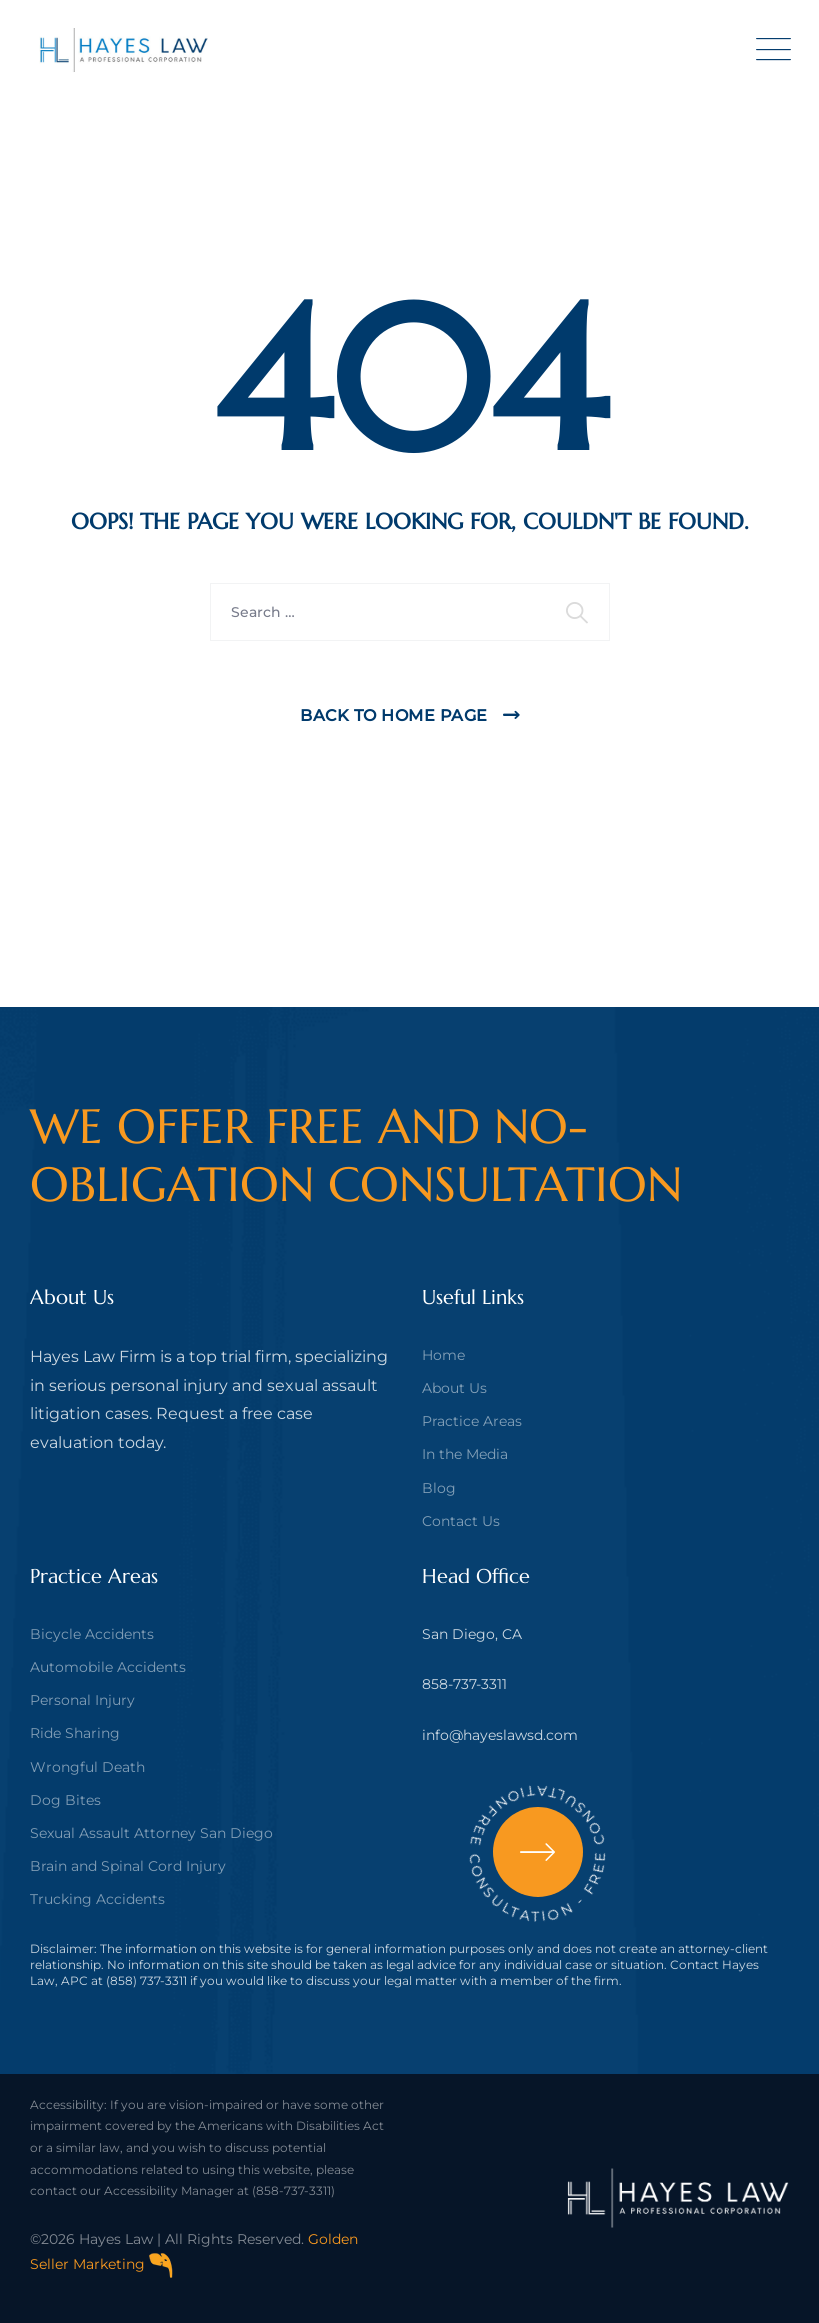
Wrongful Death (87, 1767)
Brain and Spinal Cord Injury (128, 1866)
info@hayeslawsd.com (500, 1735)
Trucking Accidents (97, 1899)
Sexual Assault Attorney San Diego (151, 1833)
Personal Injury (82, 1700)
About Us (454, 1388)
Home (443, 1355)
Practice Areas (472, 1421)
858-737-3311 (464, 1684)
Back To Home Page (394, 715)
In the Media (465, 1454)
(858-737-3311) (293, 2190)
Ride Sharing (75, 1733)
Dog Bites (65, 1800)
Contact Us (461, 1521)
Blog (439, 1488)
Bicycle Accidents (92, 1634)
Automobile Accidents (108, 1667)
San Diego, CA (472, 1634)
